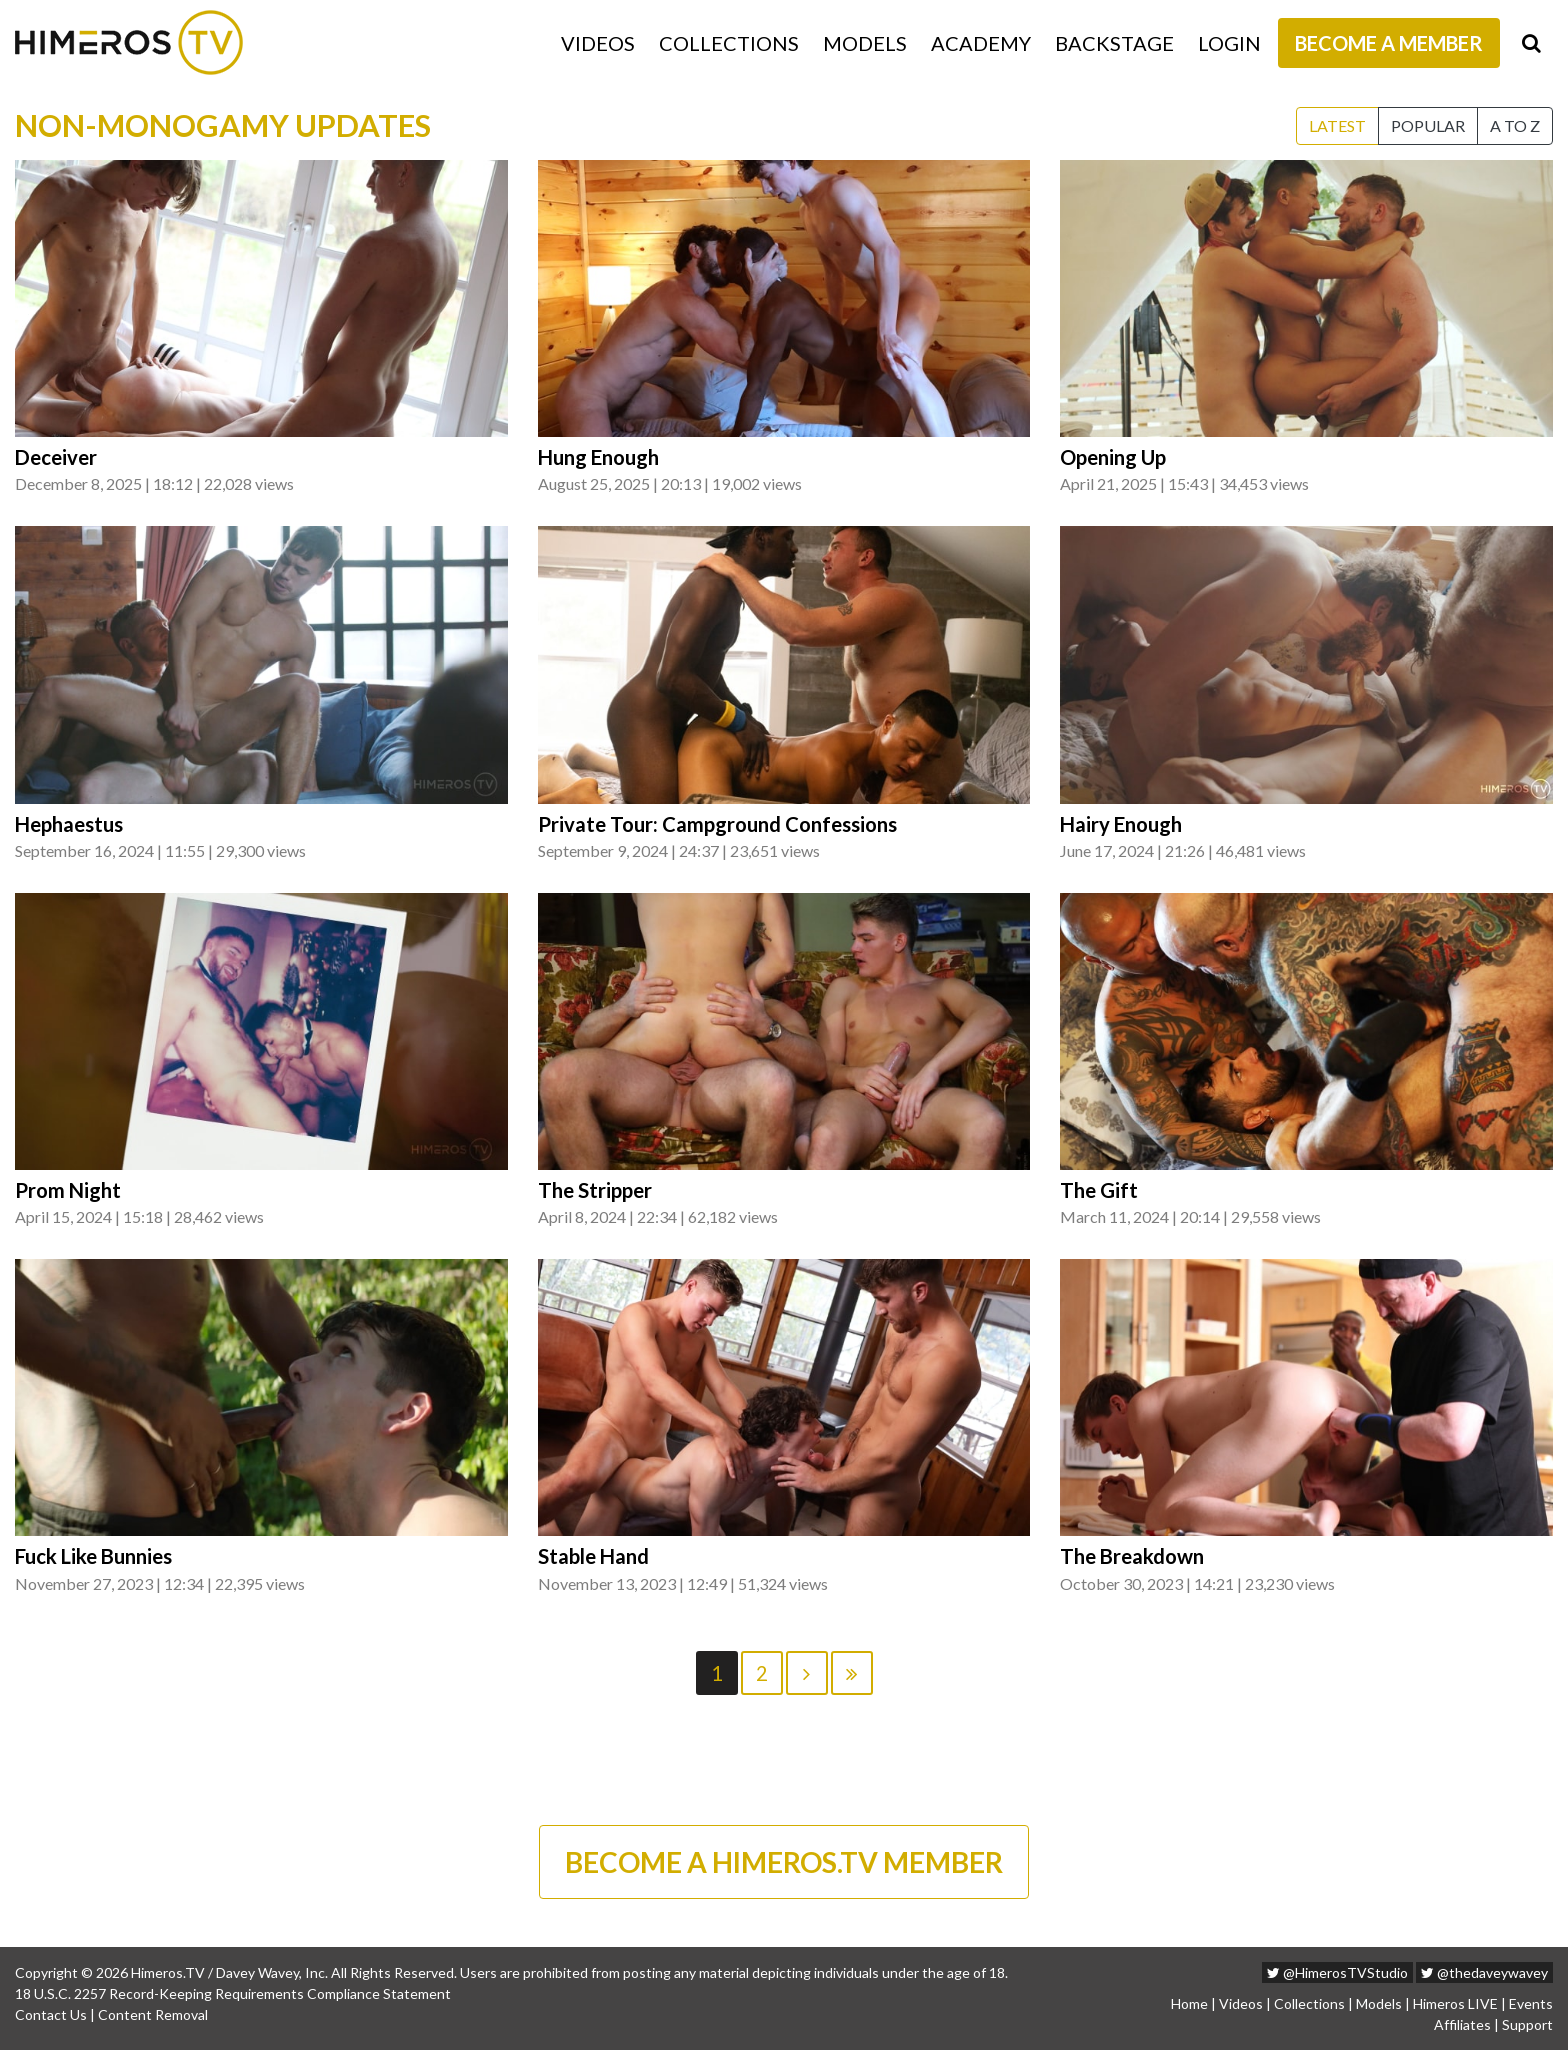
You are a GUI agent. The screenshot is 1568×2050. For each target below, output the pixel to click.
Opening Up (1113, 457)
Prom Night (68, 1190)
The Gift (1099, 1190)
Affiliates (1462, 2024)
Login (1229, 43)
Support (1527, 2024)
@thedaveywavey (1484, 1972)
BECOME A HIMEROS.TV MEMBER (784, 1862)
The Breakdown (1132, 1556)
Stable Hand (593, 1556)
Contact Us (51, 2014)
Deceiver (56, 457)
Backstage (1114, 43)
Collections (729, 43)
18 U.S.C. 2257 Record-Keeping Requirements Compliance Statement (233, 1993)
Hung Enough (598, 457)
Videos (598, 43)
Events (1531, 2003)
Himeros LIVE (1455, 2003)
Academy (981, 43)
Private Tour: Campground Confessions (717, 824)
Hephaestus (69, 824)
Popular (1428, 125)
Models (865, 43)
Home (1189, 2003)
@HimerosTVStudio (1337, 1972)
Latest (1337, 125)
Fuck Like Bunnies (93, 1556)
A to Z (1515, 125)
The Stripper (595, 1190)
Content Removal (153, 2014)
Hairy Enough (1121, 824)
